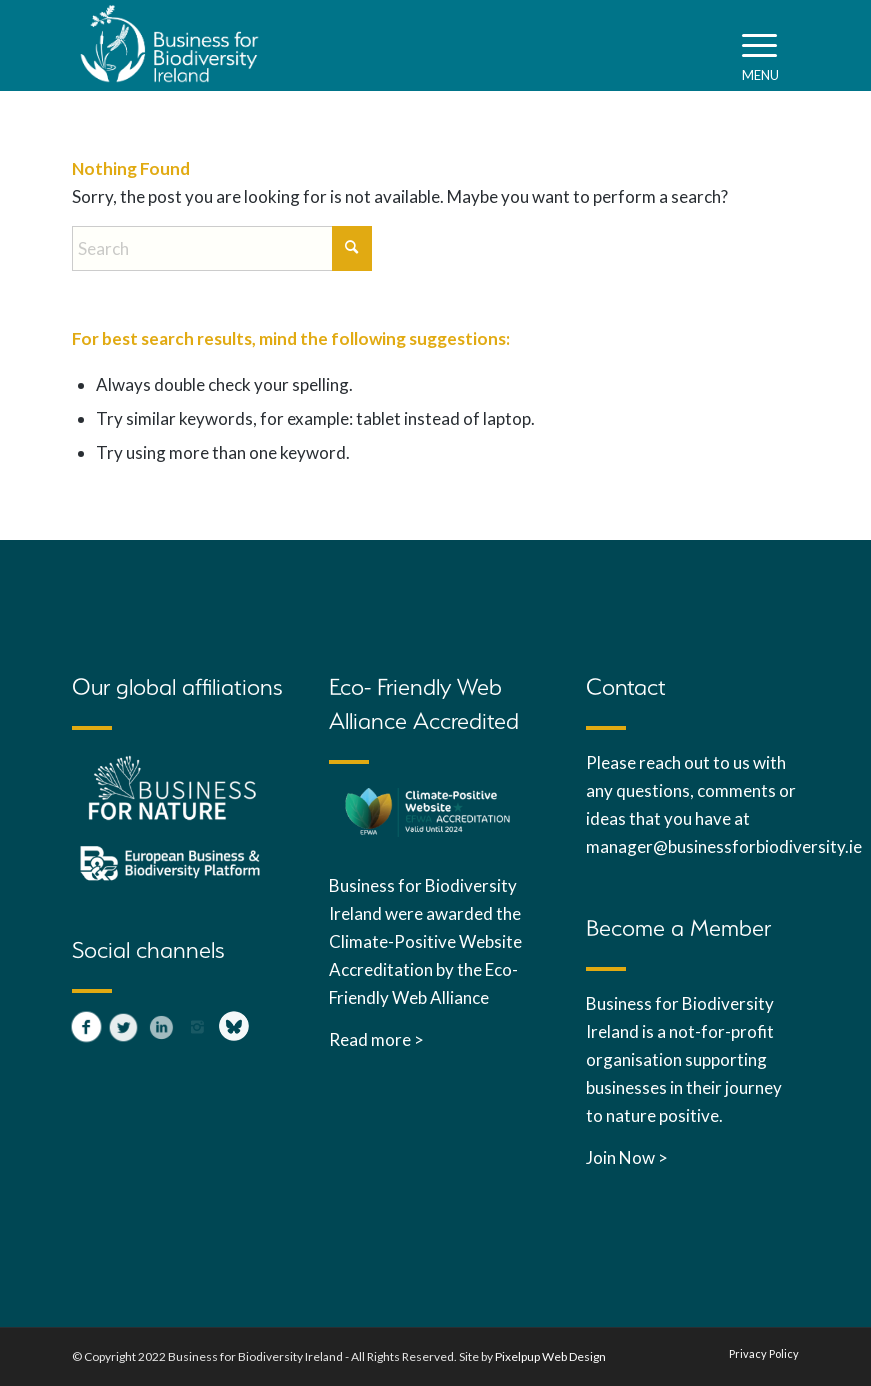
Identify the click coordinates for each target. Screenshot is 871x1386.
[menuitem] (760, 45)
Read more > (376, 1039)
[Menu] (760, 45)
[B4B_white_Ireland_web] (170, 45)
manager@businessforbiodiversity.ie (725, 846)
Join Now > (627, 1157)
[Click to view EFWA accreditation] (428, 813)
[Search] (222, 248)
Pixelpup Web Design (550, 1356)
